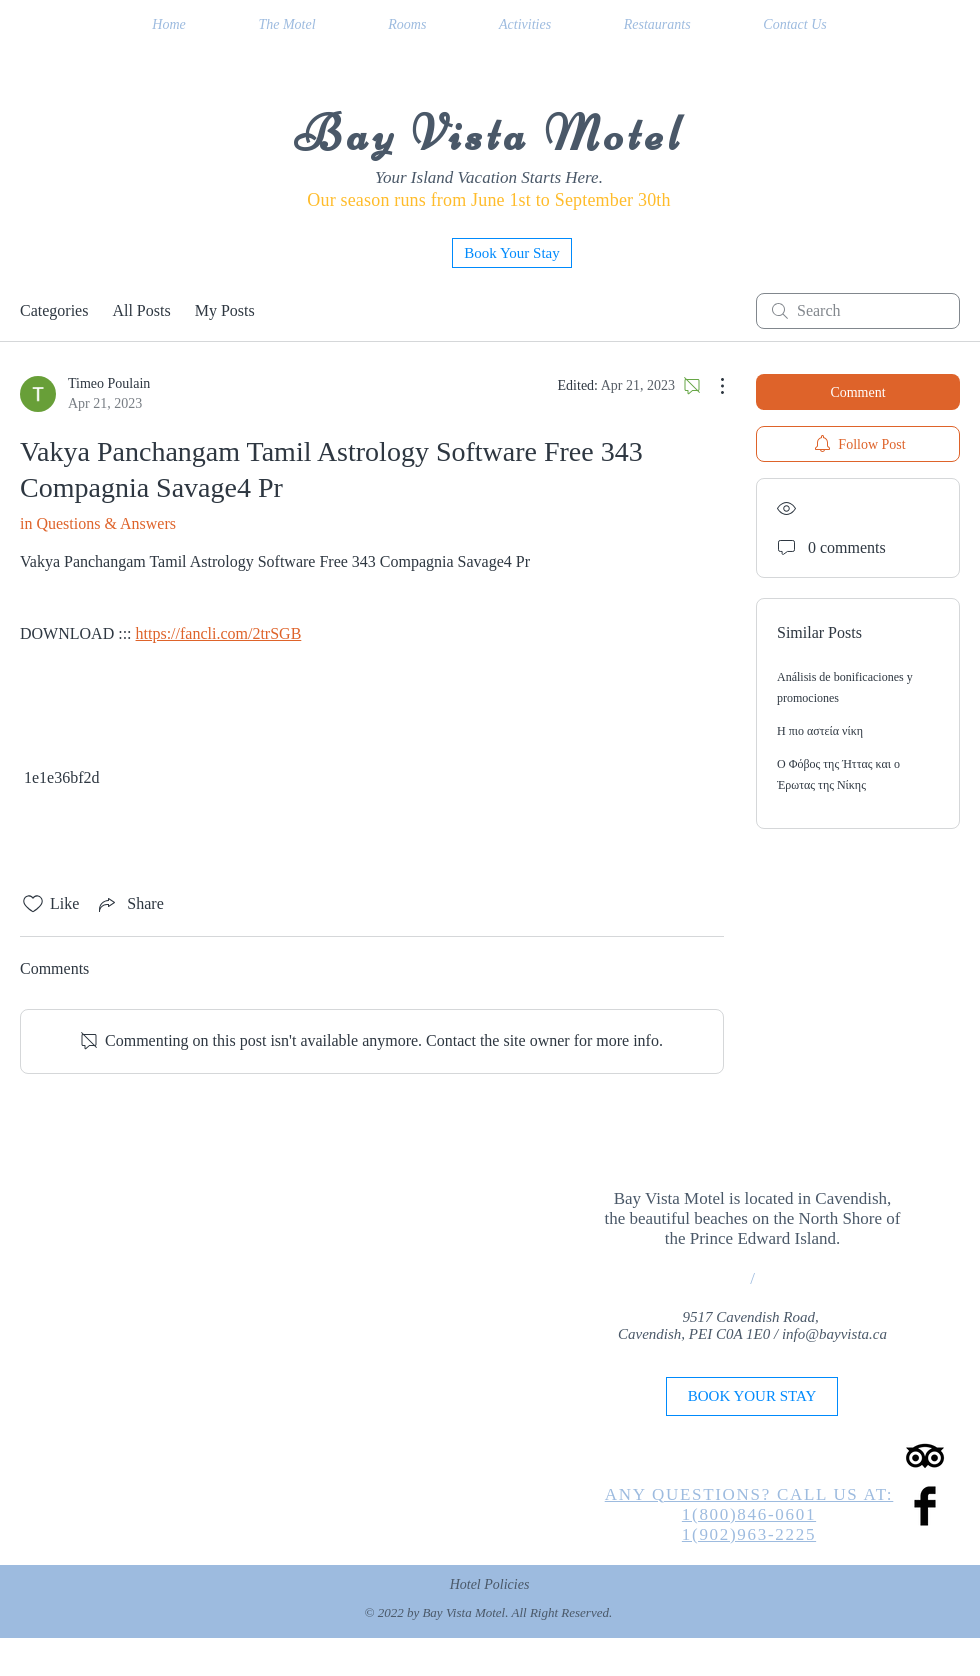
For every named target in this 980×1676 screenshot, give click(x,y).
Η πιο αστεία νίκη (820, 731)
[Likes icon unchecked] (33, 904)
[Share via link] (129, 904)
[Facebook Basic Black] (925, 1506)
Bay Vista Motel (489, 134)
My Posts (225, 310)
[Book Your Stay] (512, 253)
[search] (858, 311)
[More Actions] (712, 386)
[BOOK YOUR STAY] (752, 1396)
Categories (54, 310)
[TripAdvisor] (925, 1456)
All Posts (141, 310)
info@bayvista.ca (834, 1334)
